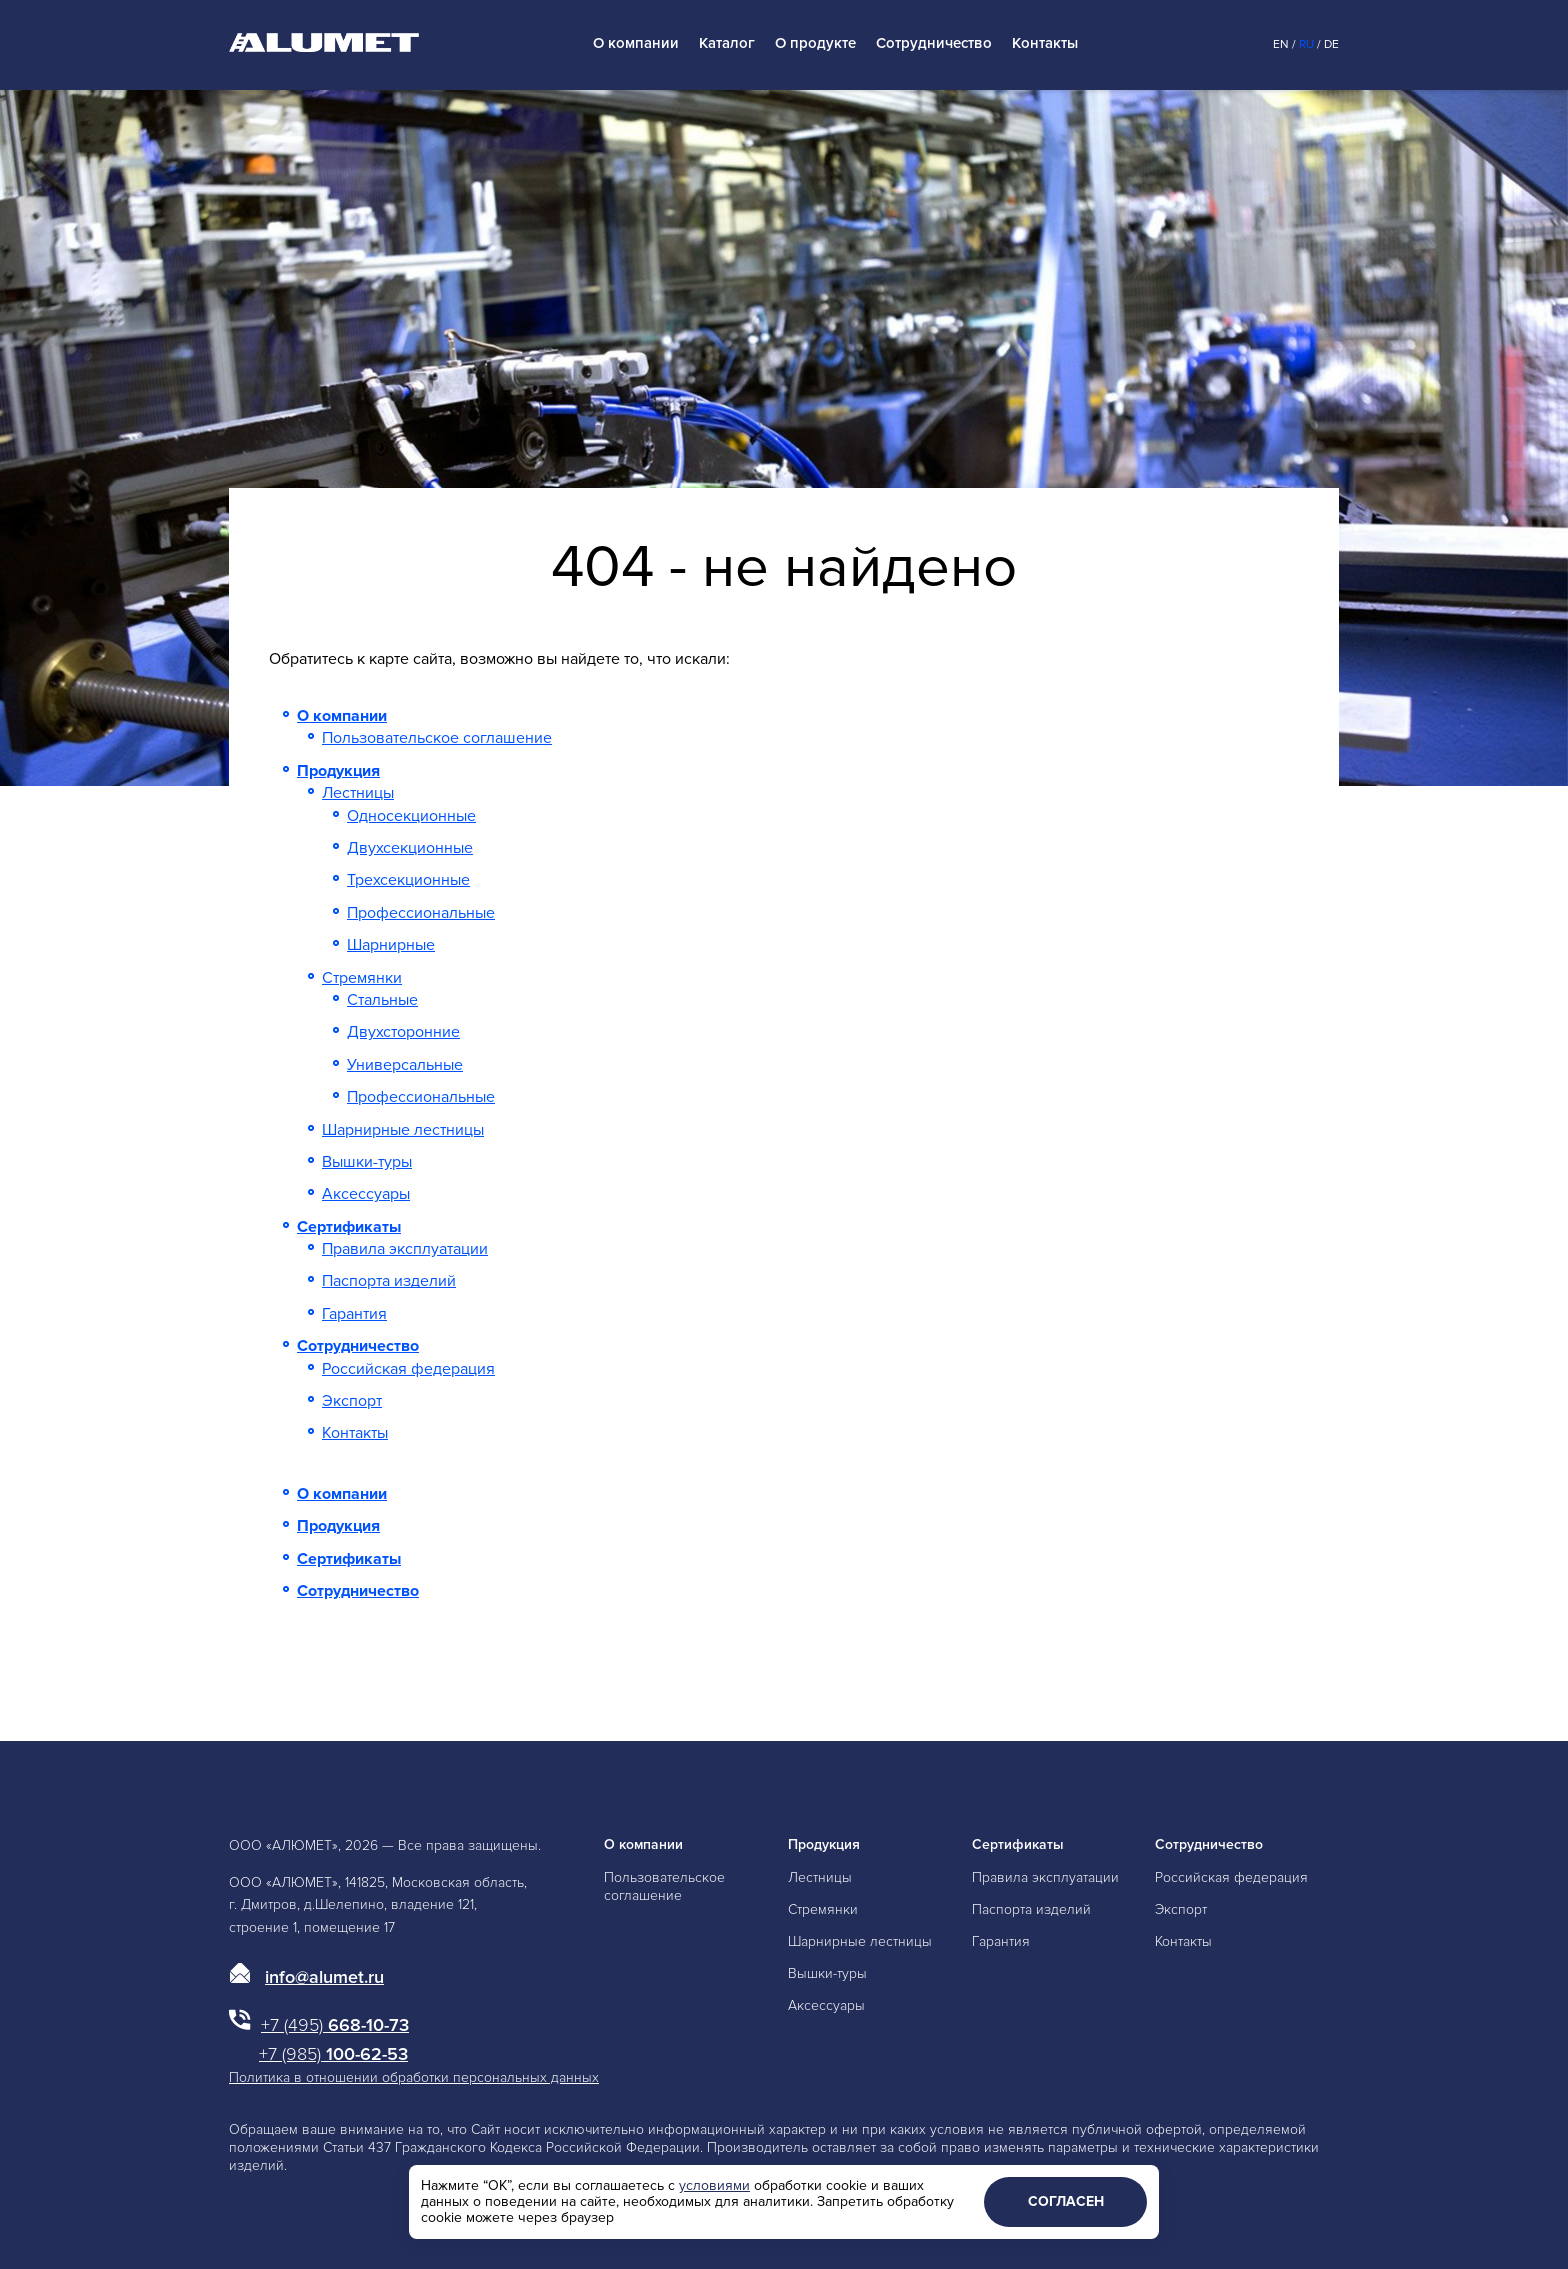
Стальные (382, 1000)
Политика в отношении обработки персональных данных (414, 2077)
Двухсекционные (410, 848)
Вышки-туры (367, 1162)
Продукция (338, 771)
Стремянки (362, 978)
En (1281, 44)
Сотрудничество (934, 43)
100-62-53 (333, 2054)
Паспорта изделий (389, 1281)
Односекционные (411, 816)
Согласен (1066, 2201)
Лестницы (358, 793)
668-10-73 (335, 2025)
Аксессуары (366, 1194)
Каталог (727, 43)
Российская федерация (408, 1369)
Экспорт (352, 1401)
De (1331, 44)
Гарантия (354, 1314)
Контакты (1045, 43)
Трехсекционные (408, 880)
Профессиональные (421, 913)
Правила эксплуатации (405, 1249)
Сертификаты (349, 1227)
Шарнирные (391, 945)
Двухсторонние (403, 1032)
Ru (1306, 44)
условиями (714, 2185)
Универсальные (405, 1065)
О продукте (815, 43)
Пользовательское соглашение (437, 738)
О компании (636, 43)
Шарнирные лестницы (403, 1130)
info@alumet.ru (324, 1977)
